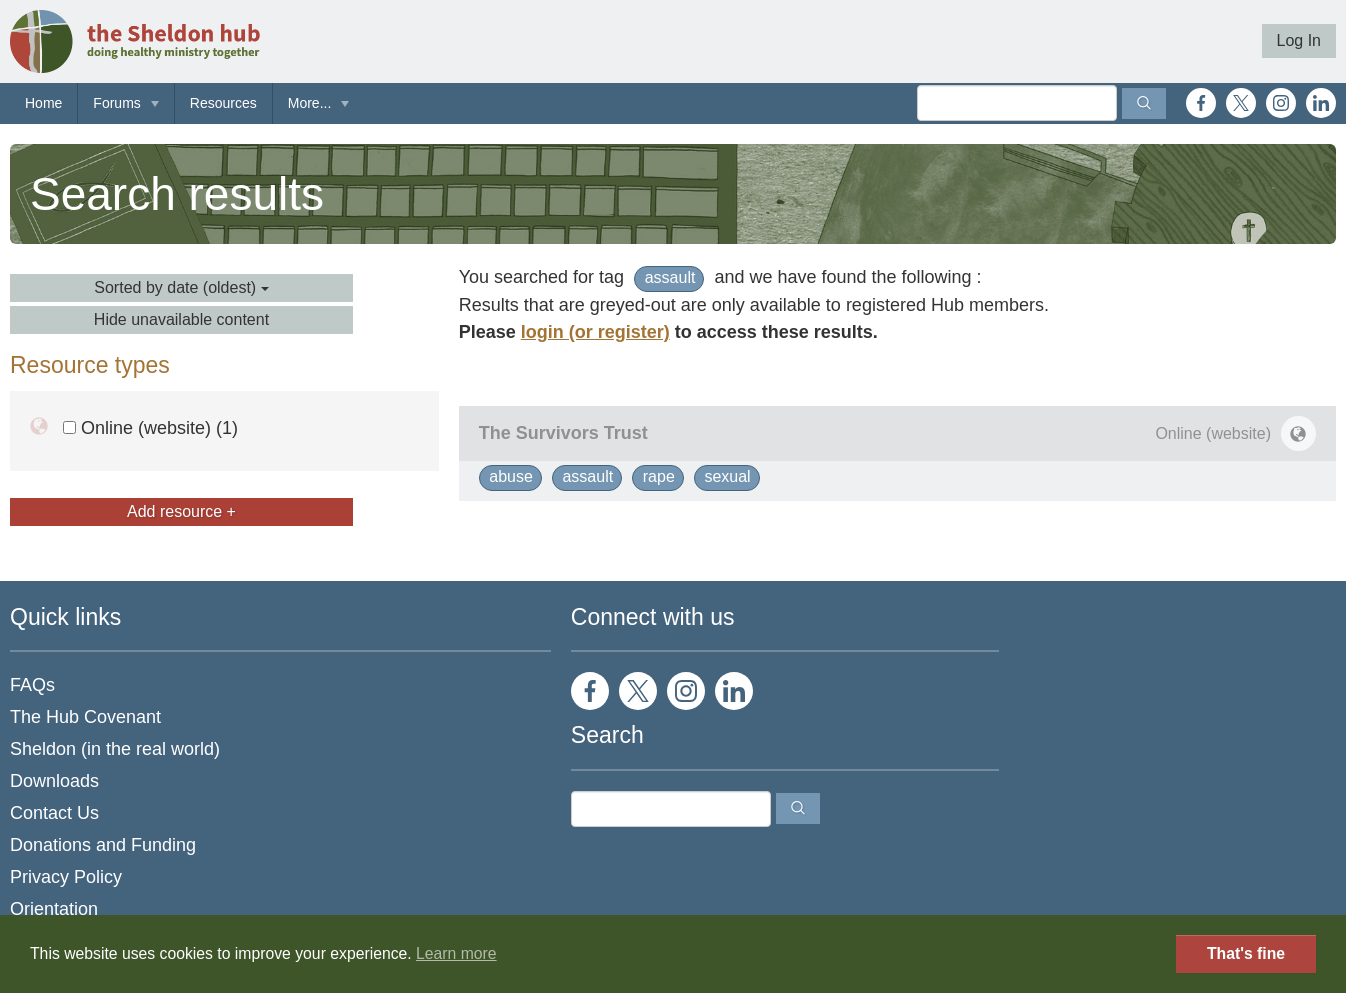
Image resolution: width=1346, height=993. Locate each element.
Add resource (181, 511)
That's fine (1246, 953)
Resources (223, 103)
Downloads (54, 781)
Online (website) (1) (150, 428)
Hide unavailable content (181, 319)
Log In (1299, 40)
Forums (116, 103)
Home (43, 103)
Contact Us (54, 813)
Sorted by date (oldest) (181, 287)
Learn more (456, 953)
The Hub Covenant (85, 717)
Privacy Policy (66, 877)
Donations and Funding (103, 845)
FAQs (32, 685)
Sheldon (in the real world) (115, 749)
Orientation (54, 909)
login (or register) (595, 332)
